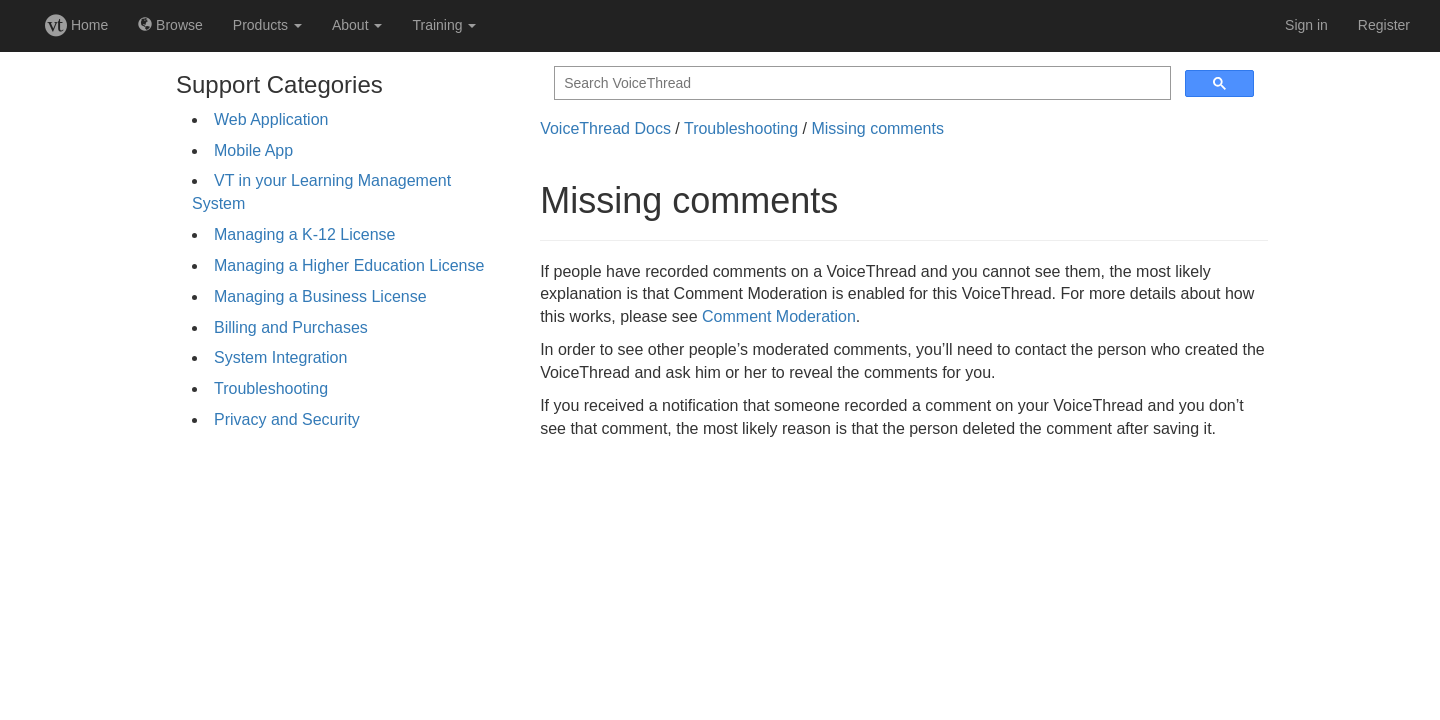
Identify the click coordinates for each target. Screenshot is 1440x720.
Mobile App (253, 150)
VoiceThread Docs (605, 128)
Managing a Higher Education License (349, 265)
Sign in (1306, 25)
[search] (860, 83)
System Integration (280, 357)
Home (76, 25)
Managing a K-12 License (304, 234)
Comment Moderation (779, 316)
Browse (170, 25)
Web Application (271, 119)
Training (444, 25)
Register (1384, 25)
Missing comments (877, 128)
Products (267, 25)
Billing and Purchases (291, 327)
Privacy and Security (287, 419)
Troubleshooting (271, 388)
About (357, 25)
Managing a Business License (320, 296)
